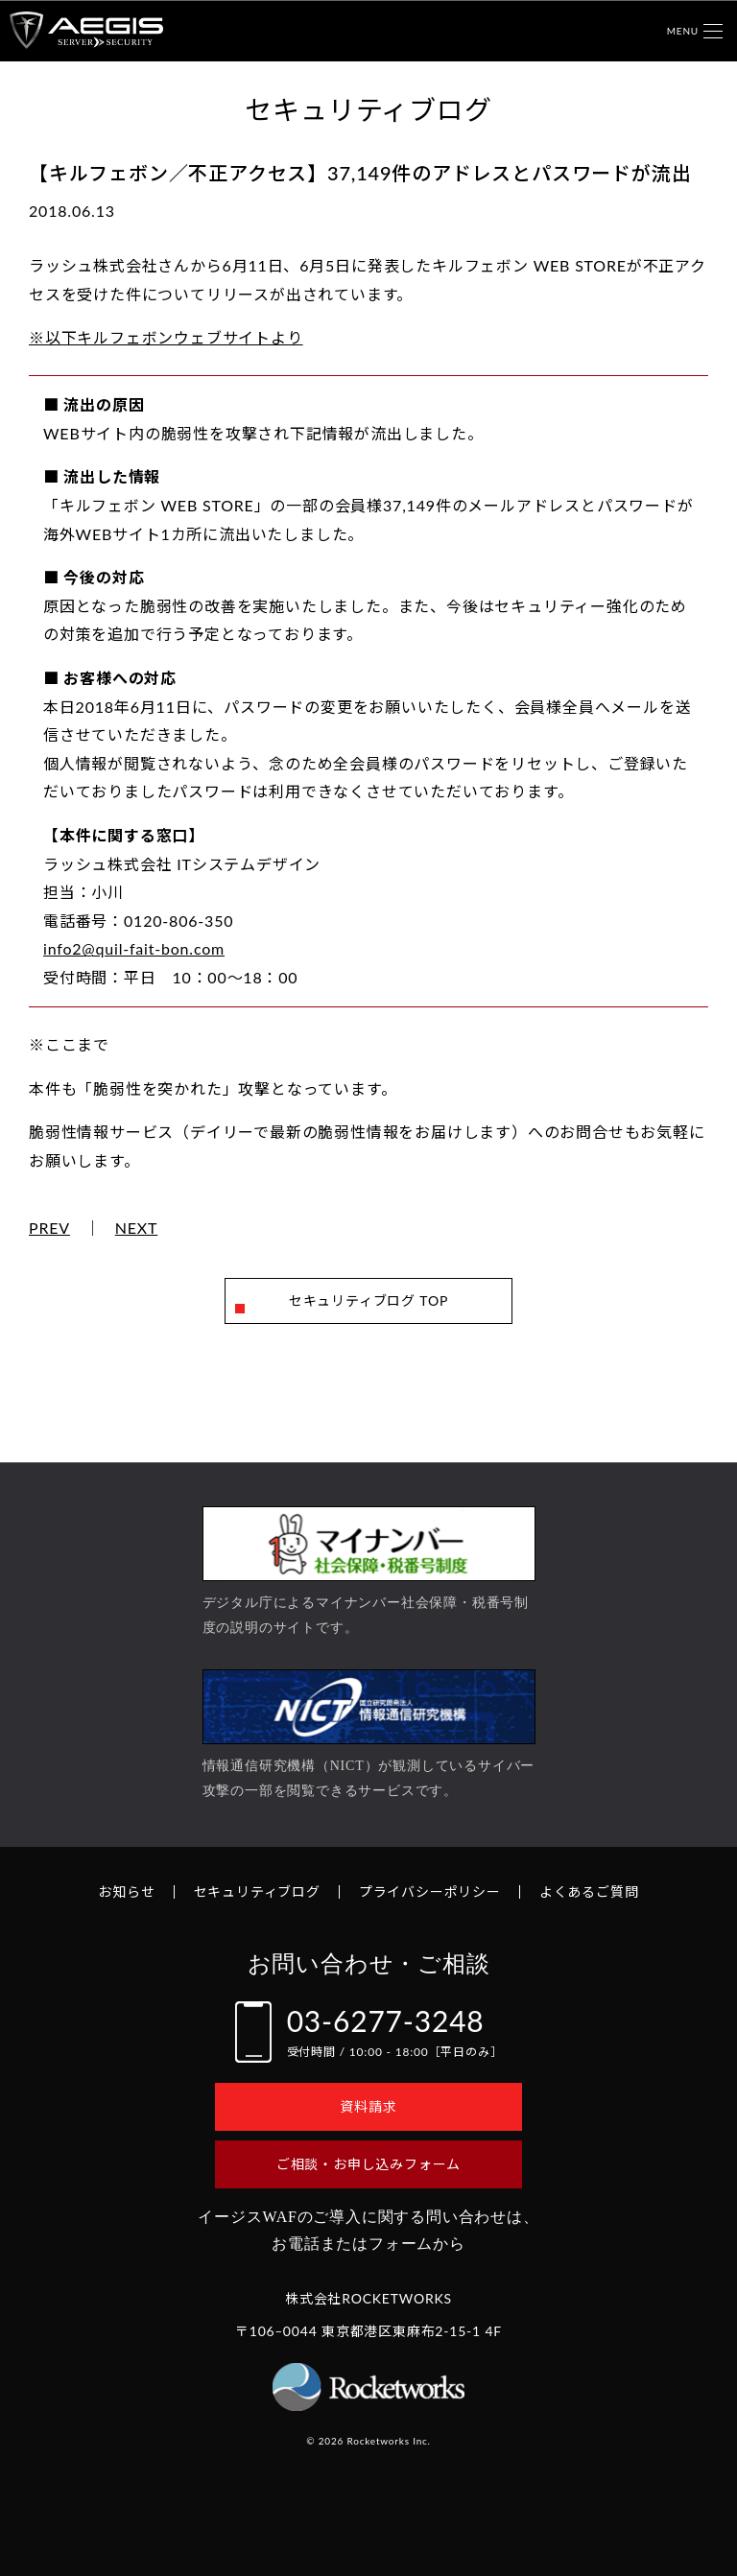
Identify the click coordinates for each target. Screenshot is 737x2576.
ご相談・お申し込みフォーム (368, 2164)
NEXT (136, 1228)
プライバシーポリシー (430, 1891)
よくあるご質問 (589, 1891)
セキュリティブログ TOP (368, 1300)
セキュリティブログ (257, 1891)
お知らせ (126, 1891)
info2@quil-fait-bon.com (134, 948)
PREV (49, 1228)
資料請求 (368, 2106)
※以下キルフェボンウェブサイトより (166, 337)
